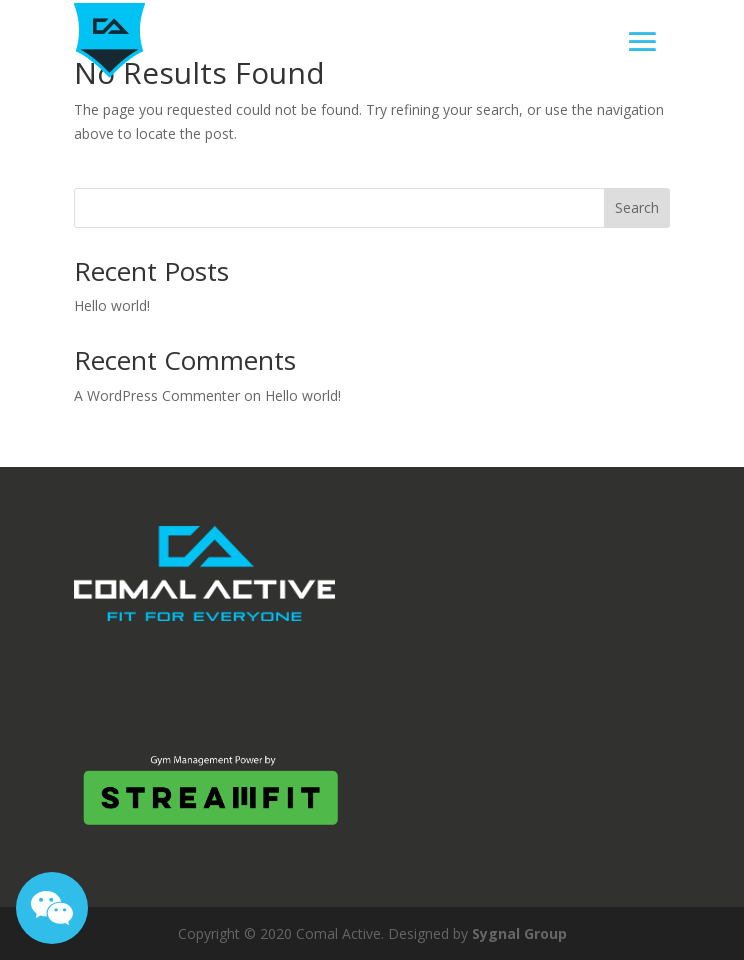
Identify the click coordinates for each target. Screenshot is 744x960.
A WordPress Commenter (157, 395)
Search (637, 207)
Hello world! (112, 305)
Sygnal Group (519, 933)
